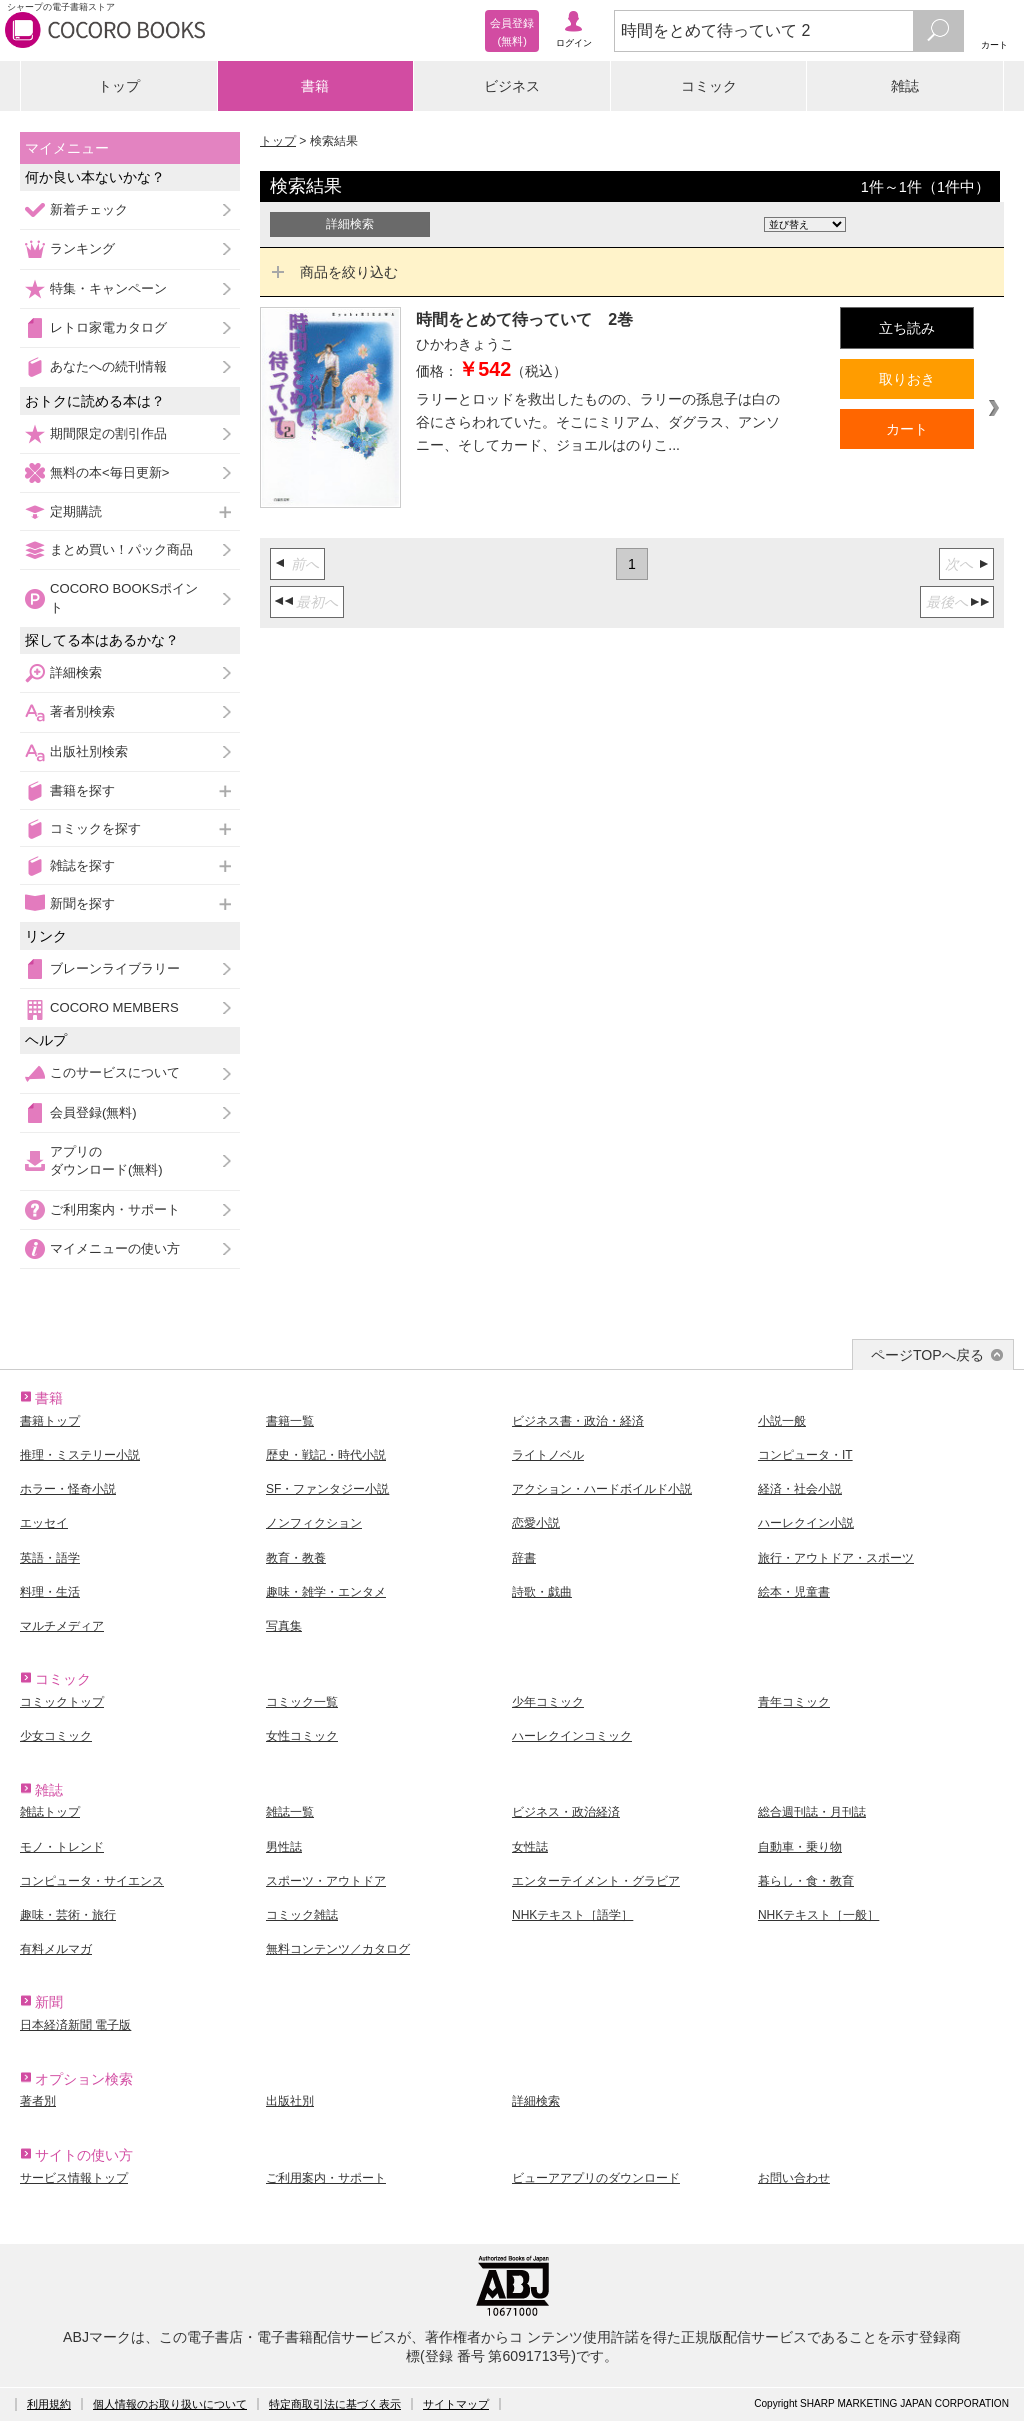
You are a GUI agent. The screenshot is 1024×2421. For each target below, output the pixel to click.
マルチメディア (62, 1626)
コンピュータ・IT (805, 1455)
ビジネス (512, 86)
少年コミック (548, 1702)
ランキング (82, 248)
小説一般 (782, 1421)
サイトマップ (456, 2404)
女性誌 (530, 1847)
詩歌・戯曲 (542, 1592)
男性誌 (284, 1847)
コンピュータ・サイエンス (92, 1881)
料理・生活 (50, 1592)
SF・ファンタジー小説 (327, 1489)
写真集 (284, 1626)
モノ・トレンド (62, 1847)
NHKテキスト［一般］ (818, 1915)
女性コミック (302, 1736)
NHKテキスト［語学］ (572, 1915)
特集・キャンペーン (108, 288)
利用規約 (49, 2404)
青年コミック (794, 1702)
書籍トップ (50, 1421)
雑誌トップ (50, 1812)
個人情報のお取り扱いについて (170, 2404)
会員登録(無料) (93, 1112)
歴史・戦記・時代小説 (326, 1455)
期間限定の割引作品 (108, 433)
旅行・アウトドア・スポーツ (836, 1558)
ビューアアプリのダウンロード (596, 2178)
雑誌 (905, 86)
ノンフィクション (314, 1523)
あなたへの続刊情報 (108, 366)
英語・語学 (50, 1558)
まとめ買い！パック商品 (121, 549)
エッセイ (44, 1523)
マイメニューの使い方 (115, 1248)
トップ (119, 86)
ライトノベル (548, 1455)
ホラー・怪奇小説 (68, 1489)
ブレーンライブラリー (115, 968)
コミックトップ (62, 1702)
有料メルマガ (56, 1949)
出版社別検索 (89, 751)
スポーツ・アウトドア (326, 1881)
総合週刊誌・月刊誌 (812, 1812)
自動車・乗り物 (800, 1847)
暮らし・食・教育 (806, 1881)
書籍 (315, 86)
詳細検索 (76, 672)
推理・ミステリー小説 (80, 1455)
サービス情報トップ (74, 2178)
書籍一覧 (290, 1421)
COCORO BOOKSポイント (124, 597)
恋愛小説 (536, 1523)
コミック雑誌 (302, 1915)
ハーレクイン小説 (806, 1523)
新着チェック (89, 209)
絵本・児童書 (794, 1592)
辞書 (524, 1558)
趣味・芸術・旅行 (68, 1915)
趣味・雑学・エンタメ (326, 1592)
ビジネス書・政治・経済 (578, 1421)
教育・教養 (296, 1558)
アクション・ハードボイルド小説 (602, 1489)
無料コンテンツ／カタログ (338, 1949)
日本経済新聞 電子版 (75, 2025)
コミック (709, 86)
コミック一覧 (302, 1702)
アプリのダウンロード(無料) (106, 1160)
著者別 (38, 2101)
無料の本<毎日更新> (109, 472)
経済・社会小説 (800, 1489)
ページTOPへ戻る (927, 1355)
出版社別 (290, 2101)
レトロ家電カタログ (108, 327)
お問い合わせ (794, 2178)
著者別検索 (82, 711)
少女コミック (56, 1736)
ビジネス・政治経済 (566, 1812)
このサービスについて (115, 1072)
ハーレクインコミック (572, 1736)
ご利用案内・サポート (115, 1209)
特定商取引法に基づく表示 (335, 2404)
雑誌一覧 (290, 1812)
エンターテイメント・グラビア (596, 1881)
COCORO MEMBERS (114, 1007)
